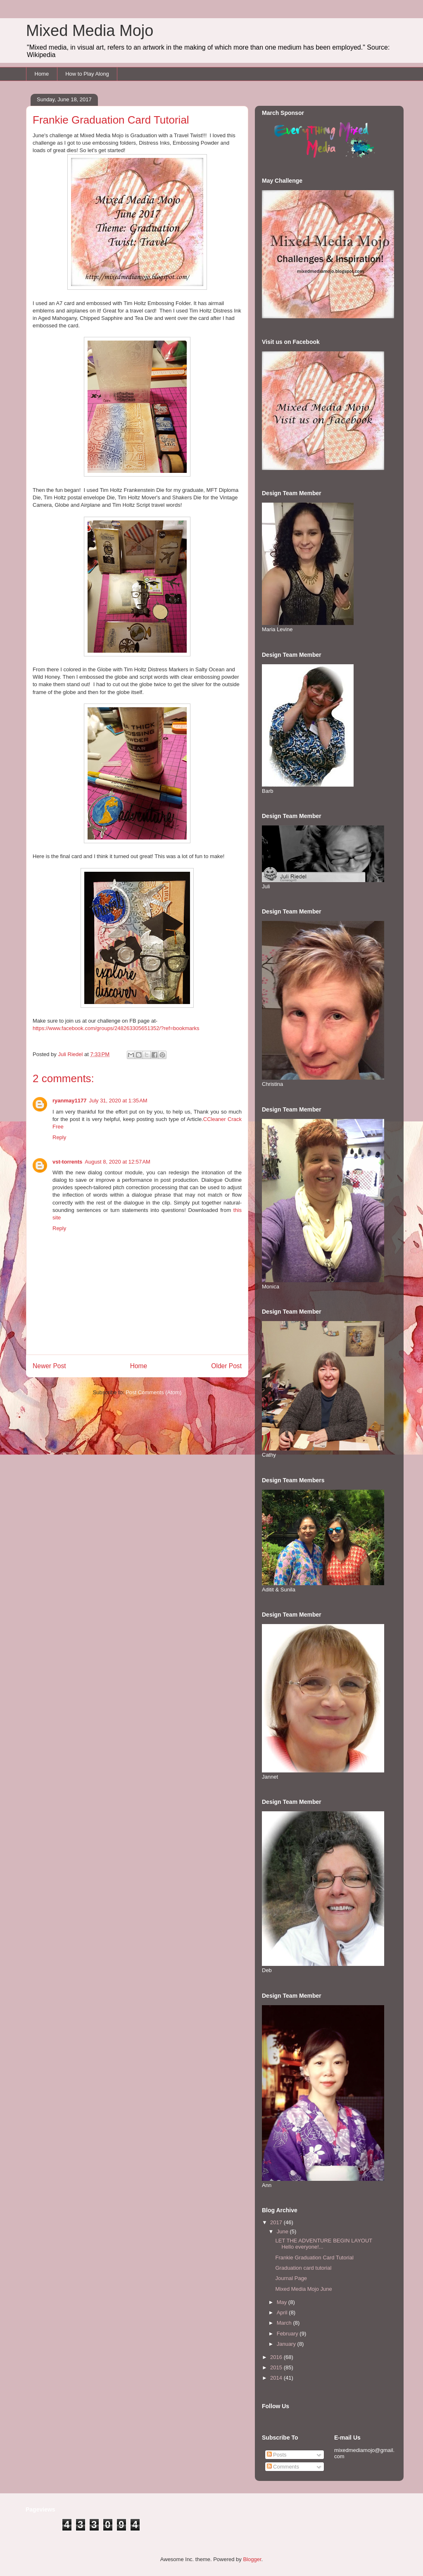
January (287, 2344)
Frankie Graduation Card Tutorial (314, 2257)
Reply (59, 1137)
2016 (277, 2357)
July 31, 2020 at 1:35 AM (118, 1100)
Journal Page (291, 2278)
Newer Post (49, 1365)
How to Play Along (87, 74)
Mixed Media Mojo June (303, 2289)
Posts (277, 2455)
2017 (277, 2222)
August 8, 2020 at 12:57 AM (117, 1162)
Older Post (226, 1365)
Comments (283, 2467)
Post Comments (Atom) (153, 1392)
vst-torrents (67, 1162)
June (283, 2231)
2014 (277, 2378)
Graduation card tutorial (303, 2268)
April (283, 2312)
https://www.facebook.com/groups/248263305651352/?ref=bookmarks (116, 1028)
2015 (277, 2367)
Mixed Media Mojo (89, 30)
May (282, 2302)
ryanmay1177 (69, 1100)
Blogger (252, 2559)
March (285, 2323)
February (288, 2333)
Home (42, 74)
